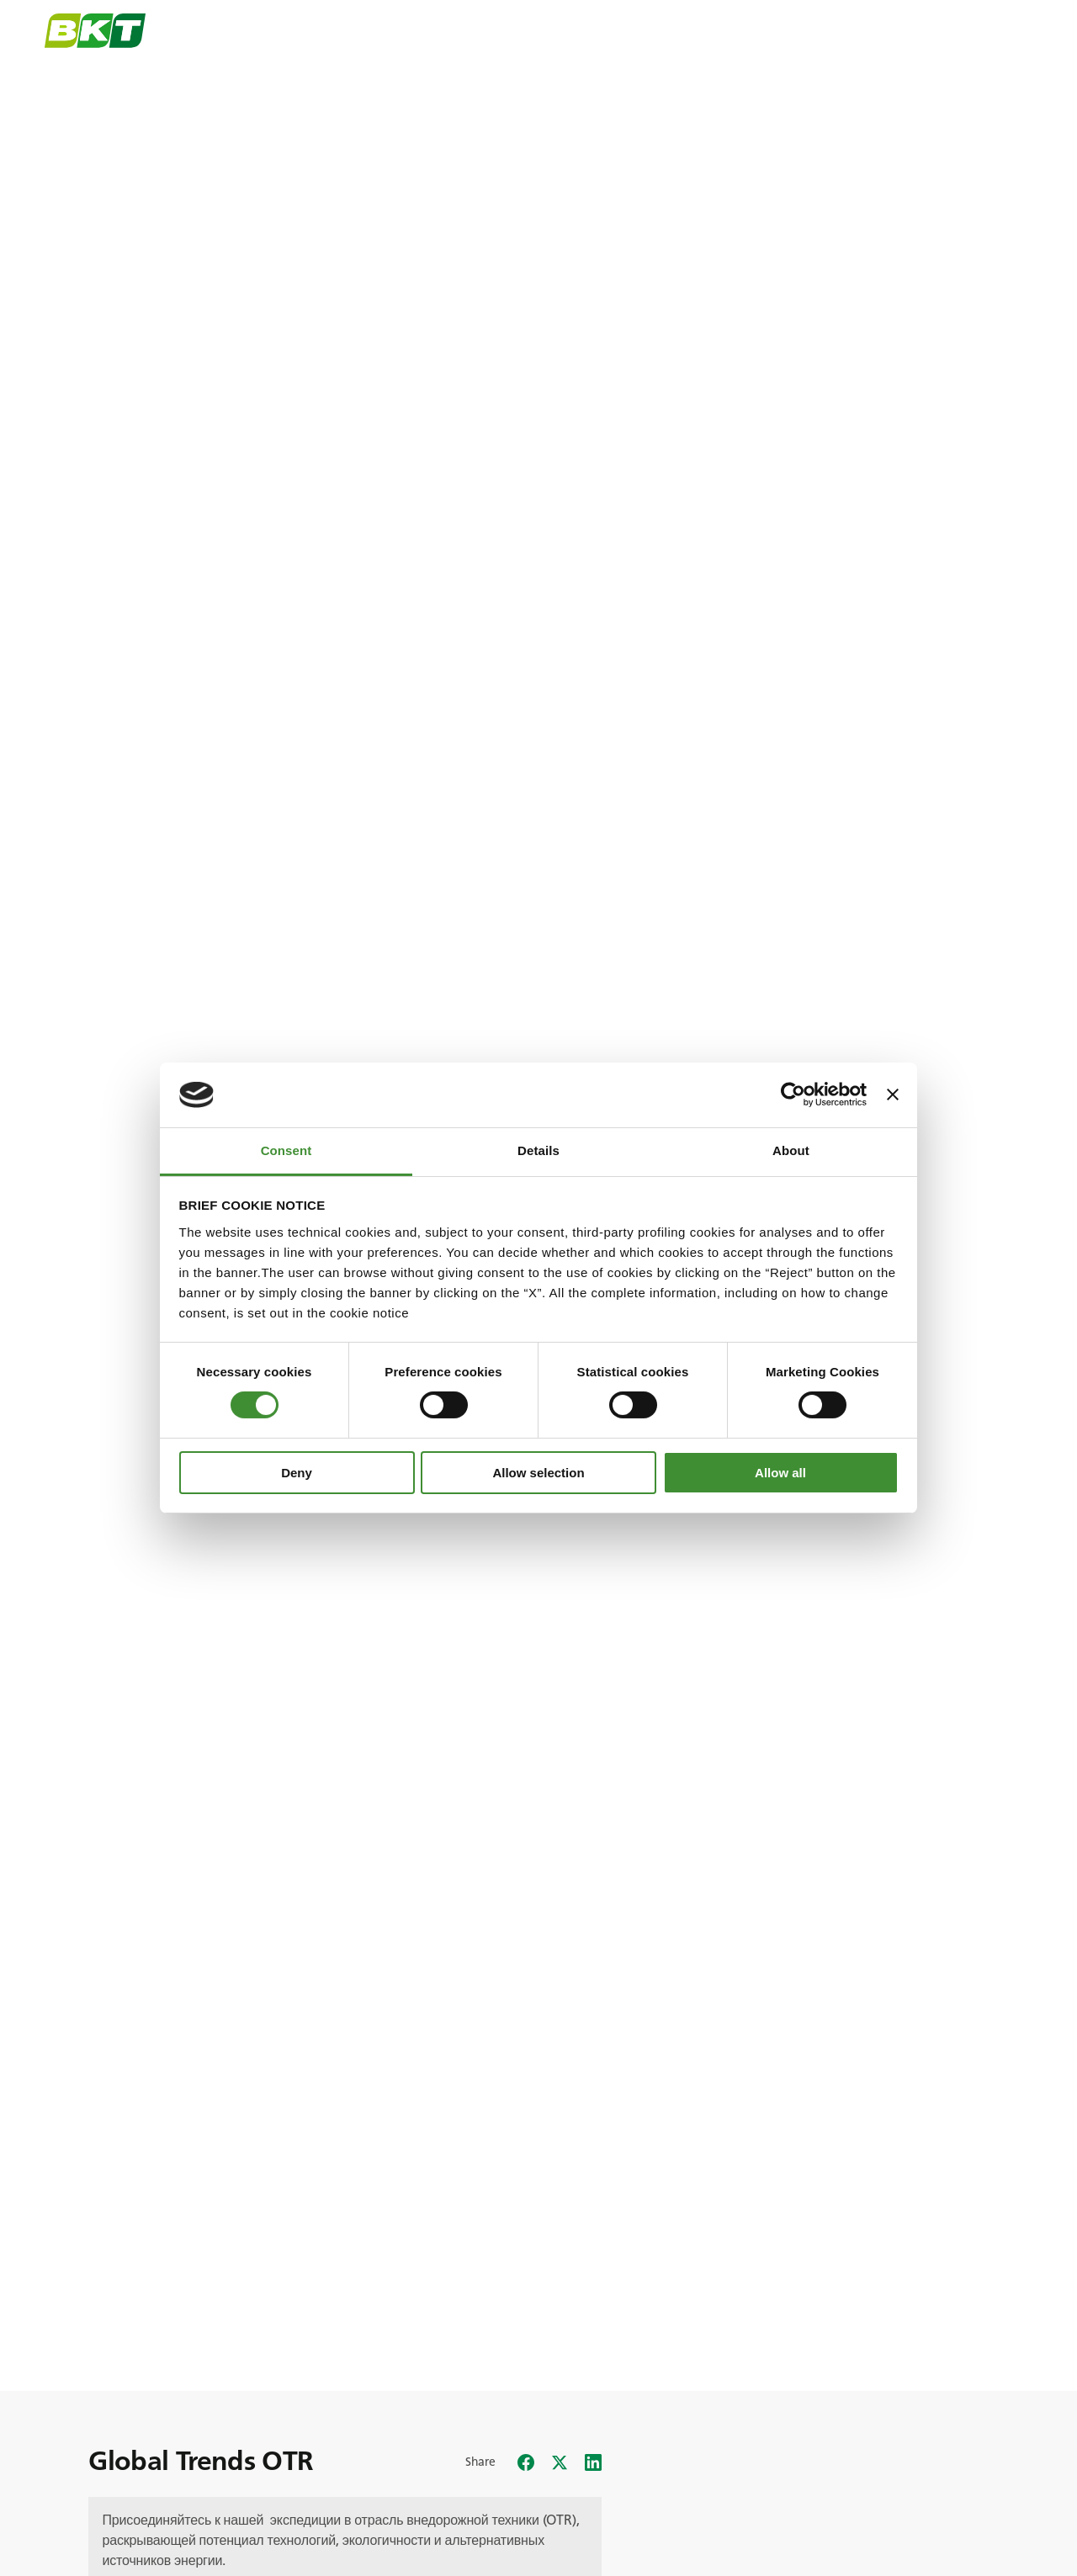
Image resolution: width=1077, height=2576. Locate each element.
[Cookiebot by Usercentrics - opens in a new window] (793, 1094)
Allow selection (538, 1473)
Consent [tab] (286, 1150)
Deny (296, 1473)
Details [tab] (538, 1150)
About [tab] (790, 1150)
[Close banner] (893, 1094)
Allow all (780, 1473)
